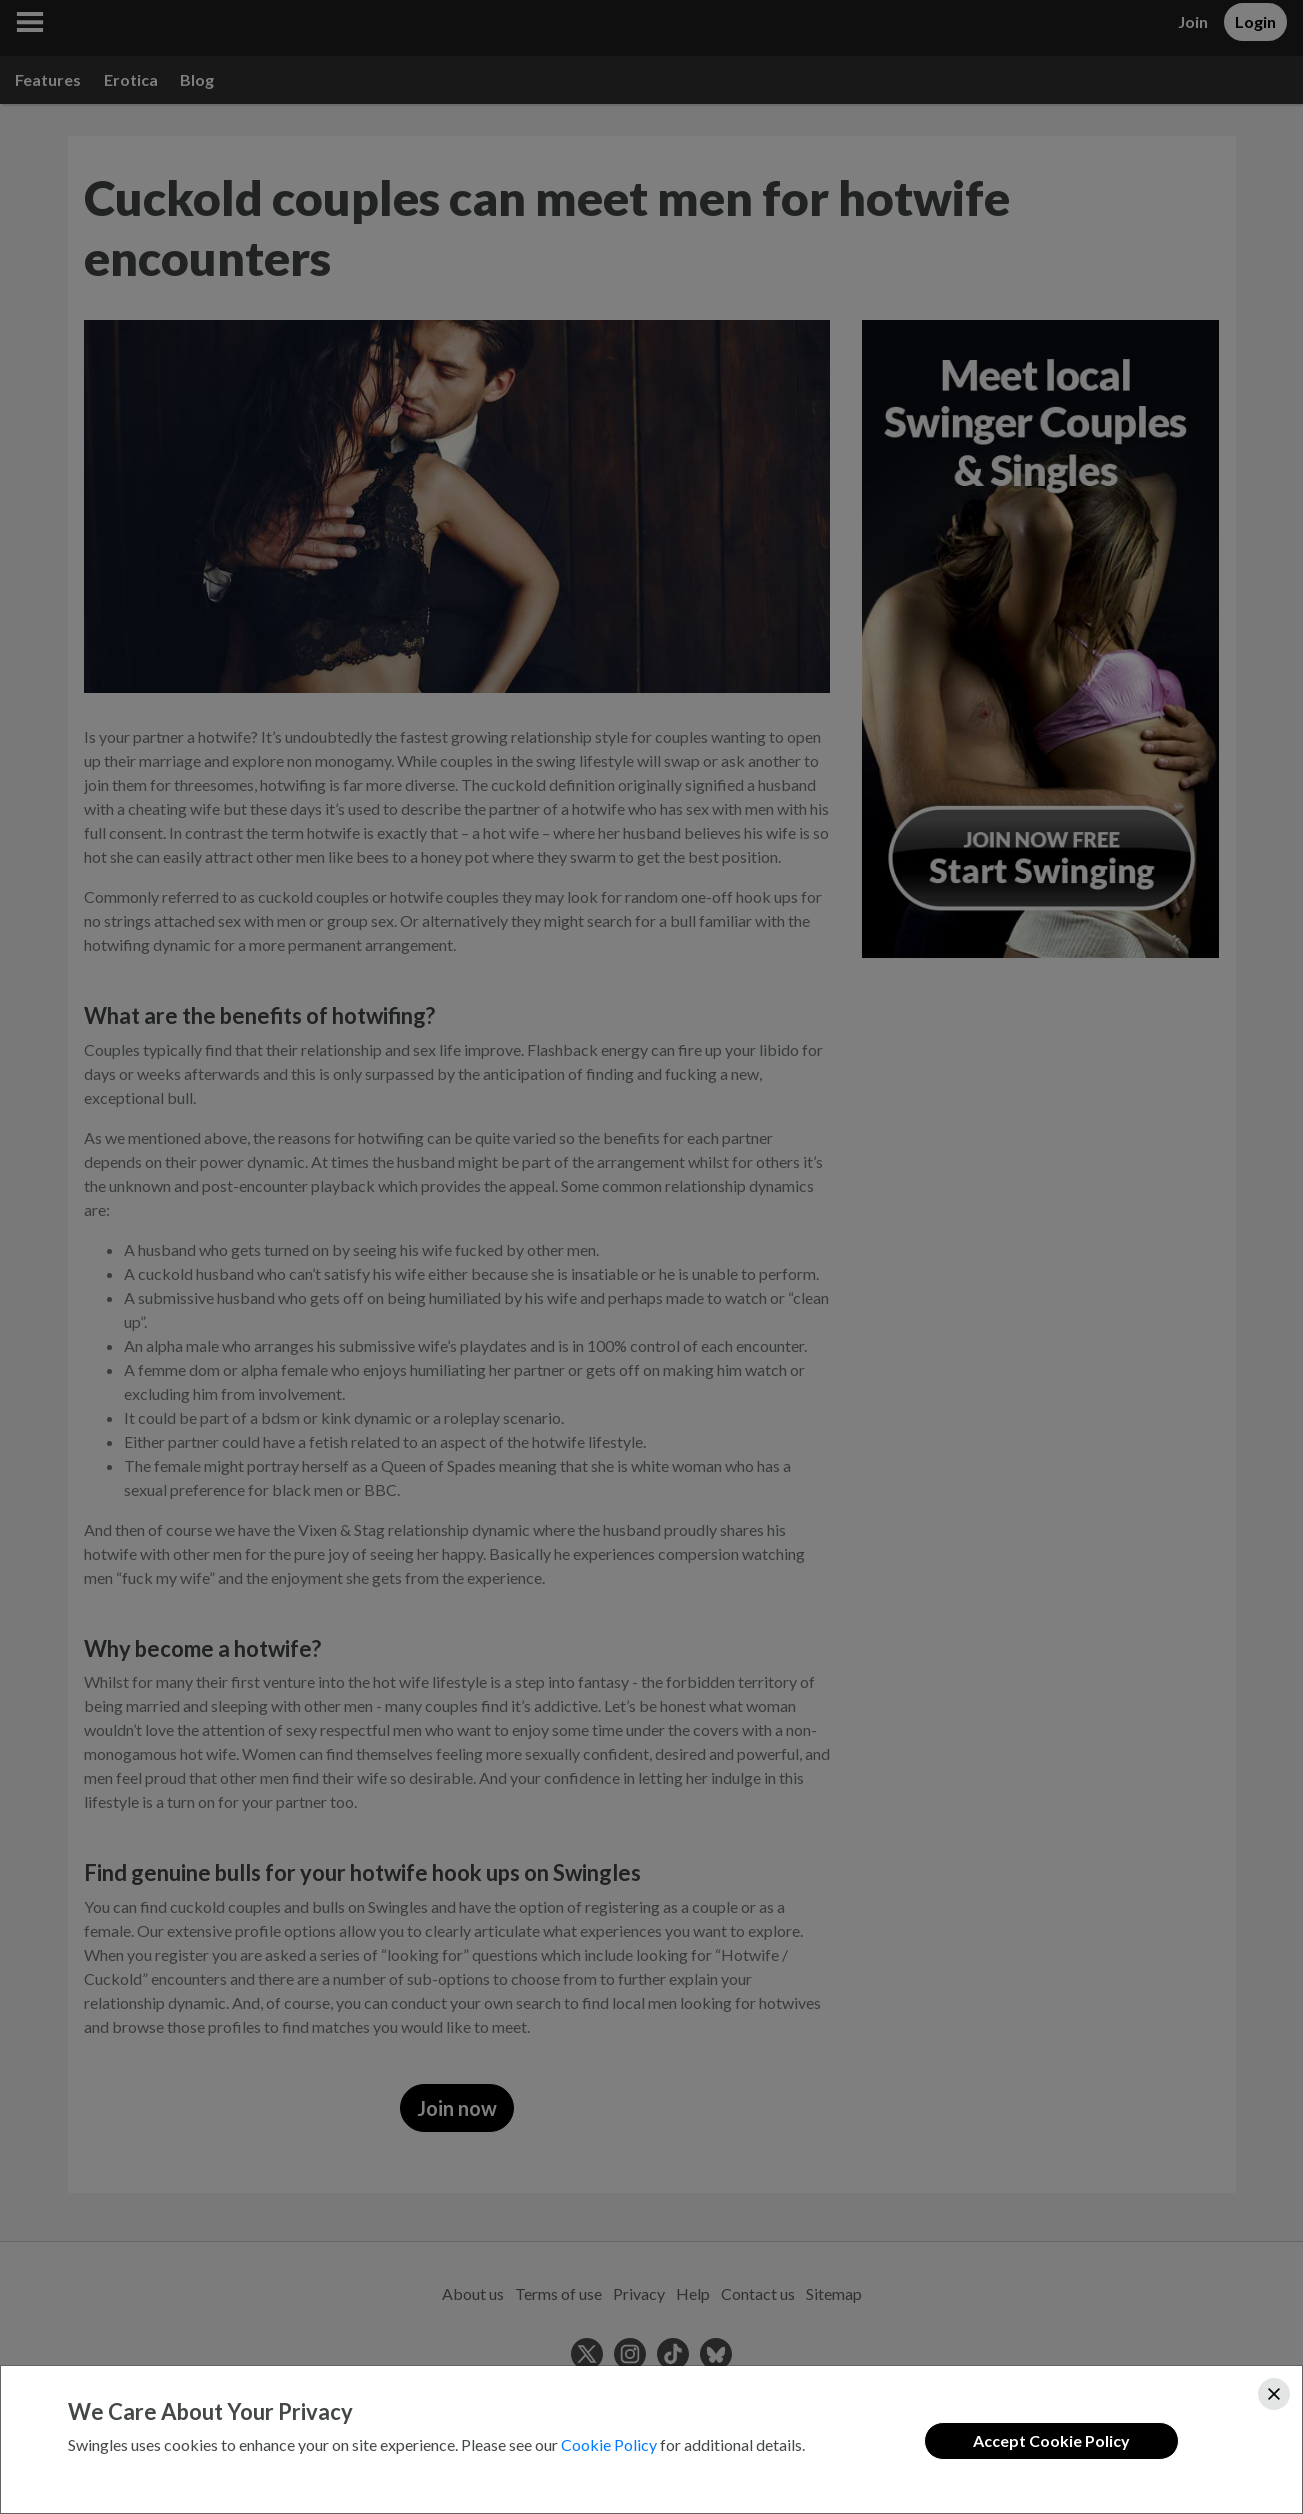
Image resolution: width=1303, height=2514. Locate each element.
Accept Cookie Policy (1051, 2440)
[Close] (1274, 2394)
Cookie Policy (609, 2444)
